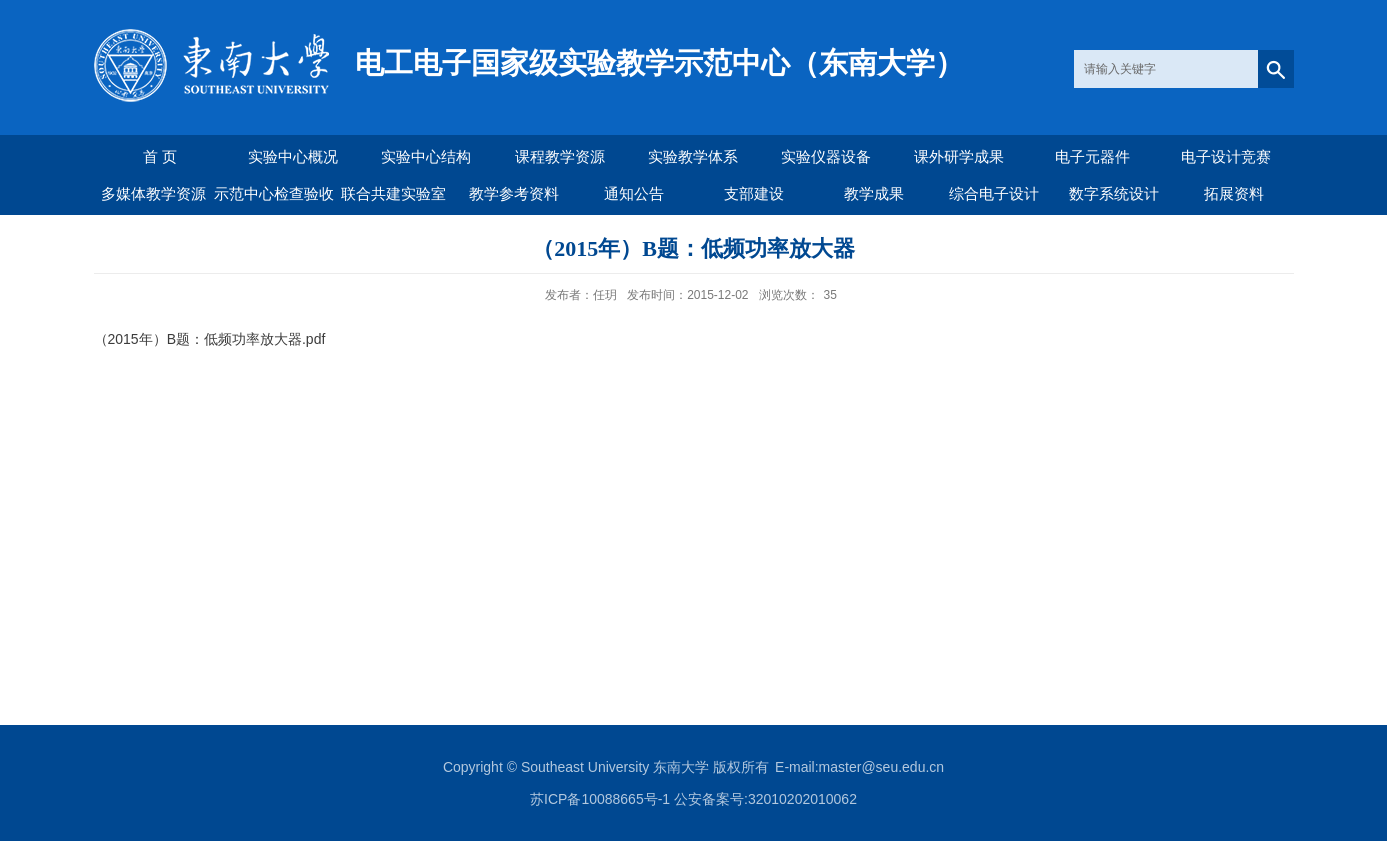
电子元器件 (1092, 156)
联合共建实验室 (393, 193)
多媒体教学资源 (153, 193)
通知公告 (634, 193)
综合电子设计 (994, 193)
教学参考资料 (514, 193)
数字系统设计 (1114, 193)
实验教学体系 (693, 156)
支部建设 (754, 193)
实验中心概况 (293, 156)
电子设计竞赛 (1226, 156)
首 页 (160, 156)
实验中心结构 (426, 156)
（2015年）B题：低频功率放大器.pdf (210, 339)
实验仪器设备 (826, 156)
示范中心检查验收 (274, 193)
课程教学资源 (560, 156)
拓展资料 (1234, 193)
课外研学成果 (959, 156)
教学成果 (874, 193)
